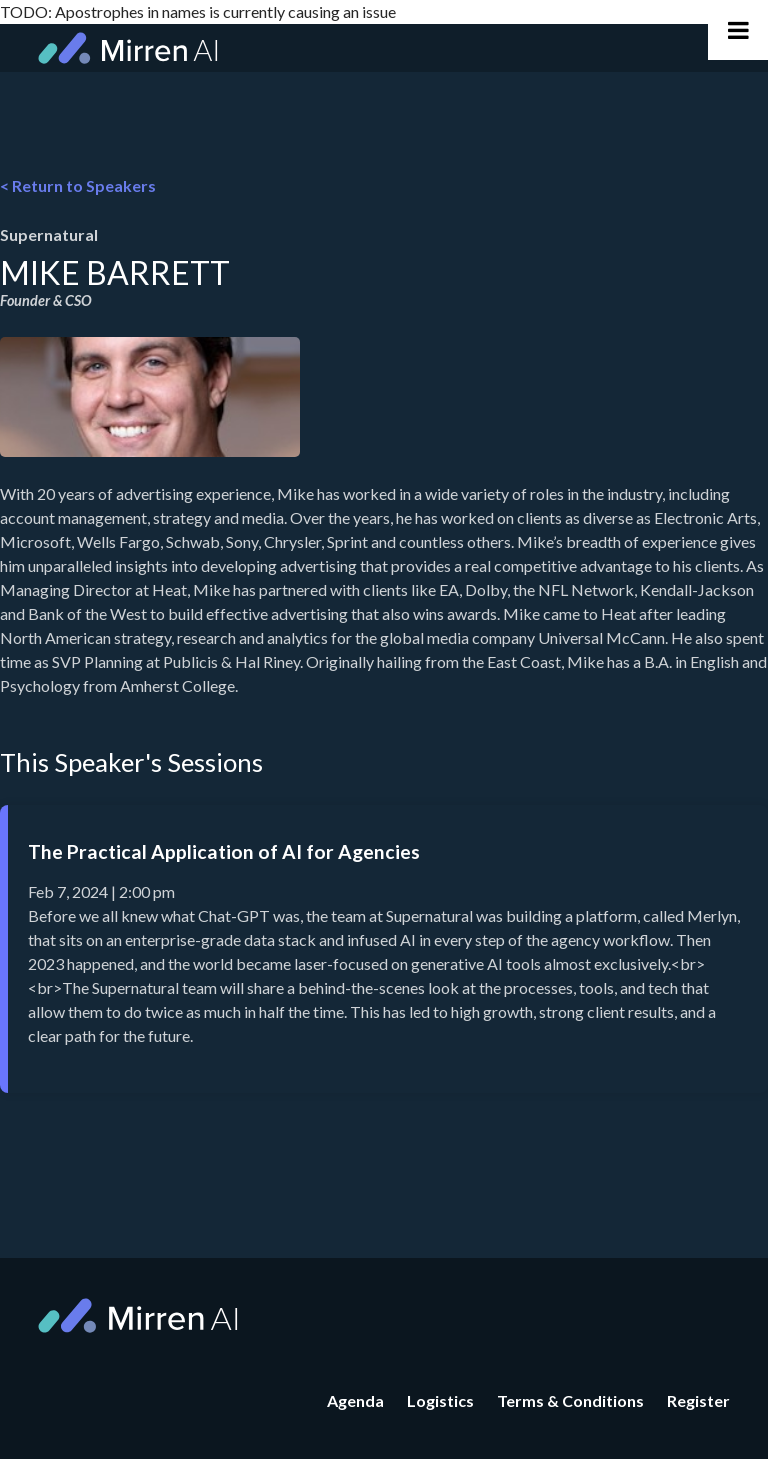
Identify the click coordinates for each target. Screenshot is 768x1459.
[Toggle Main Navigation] (738, 30)
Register (698, 1400)
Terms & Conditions (570, 1400)
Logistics (440, 1400)
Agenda (355, 1400)
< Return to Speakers (78, 185)
